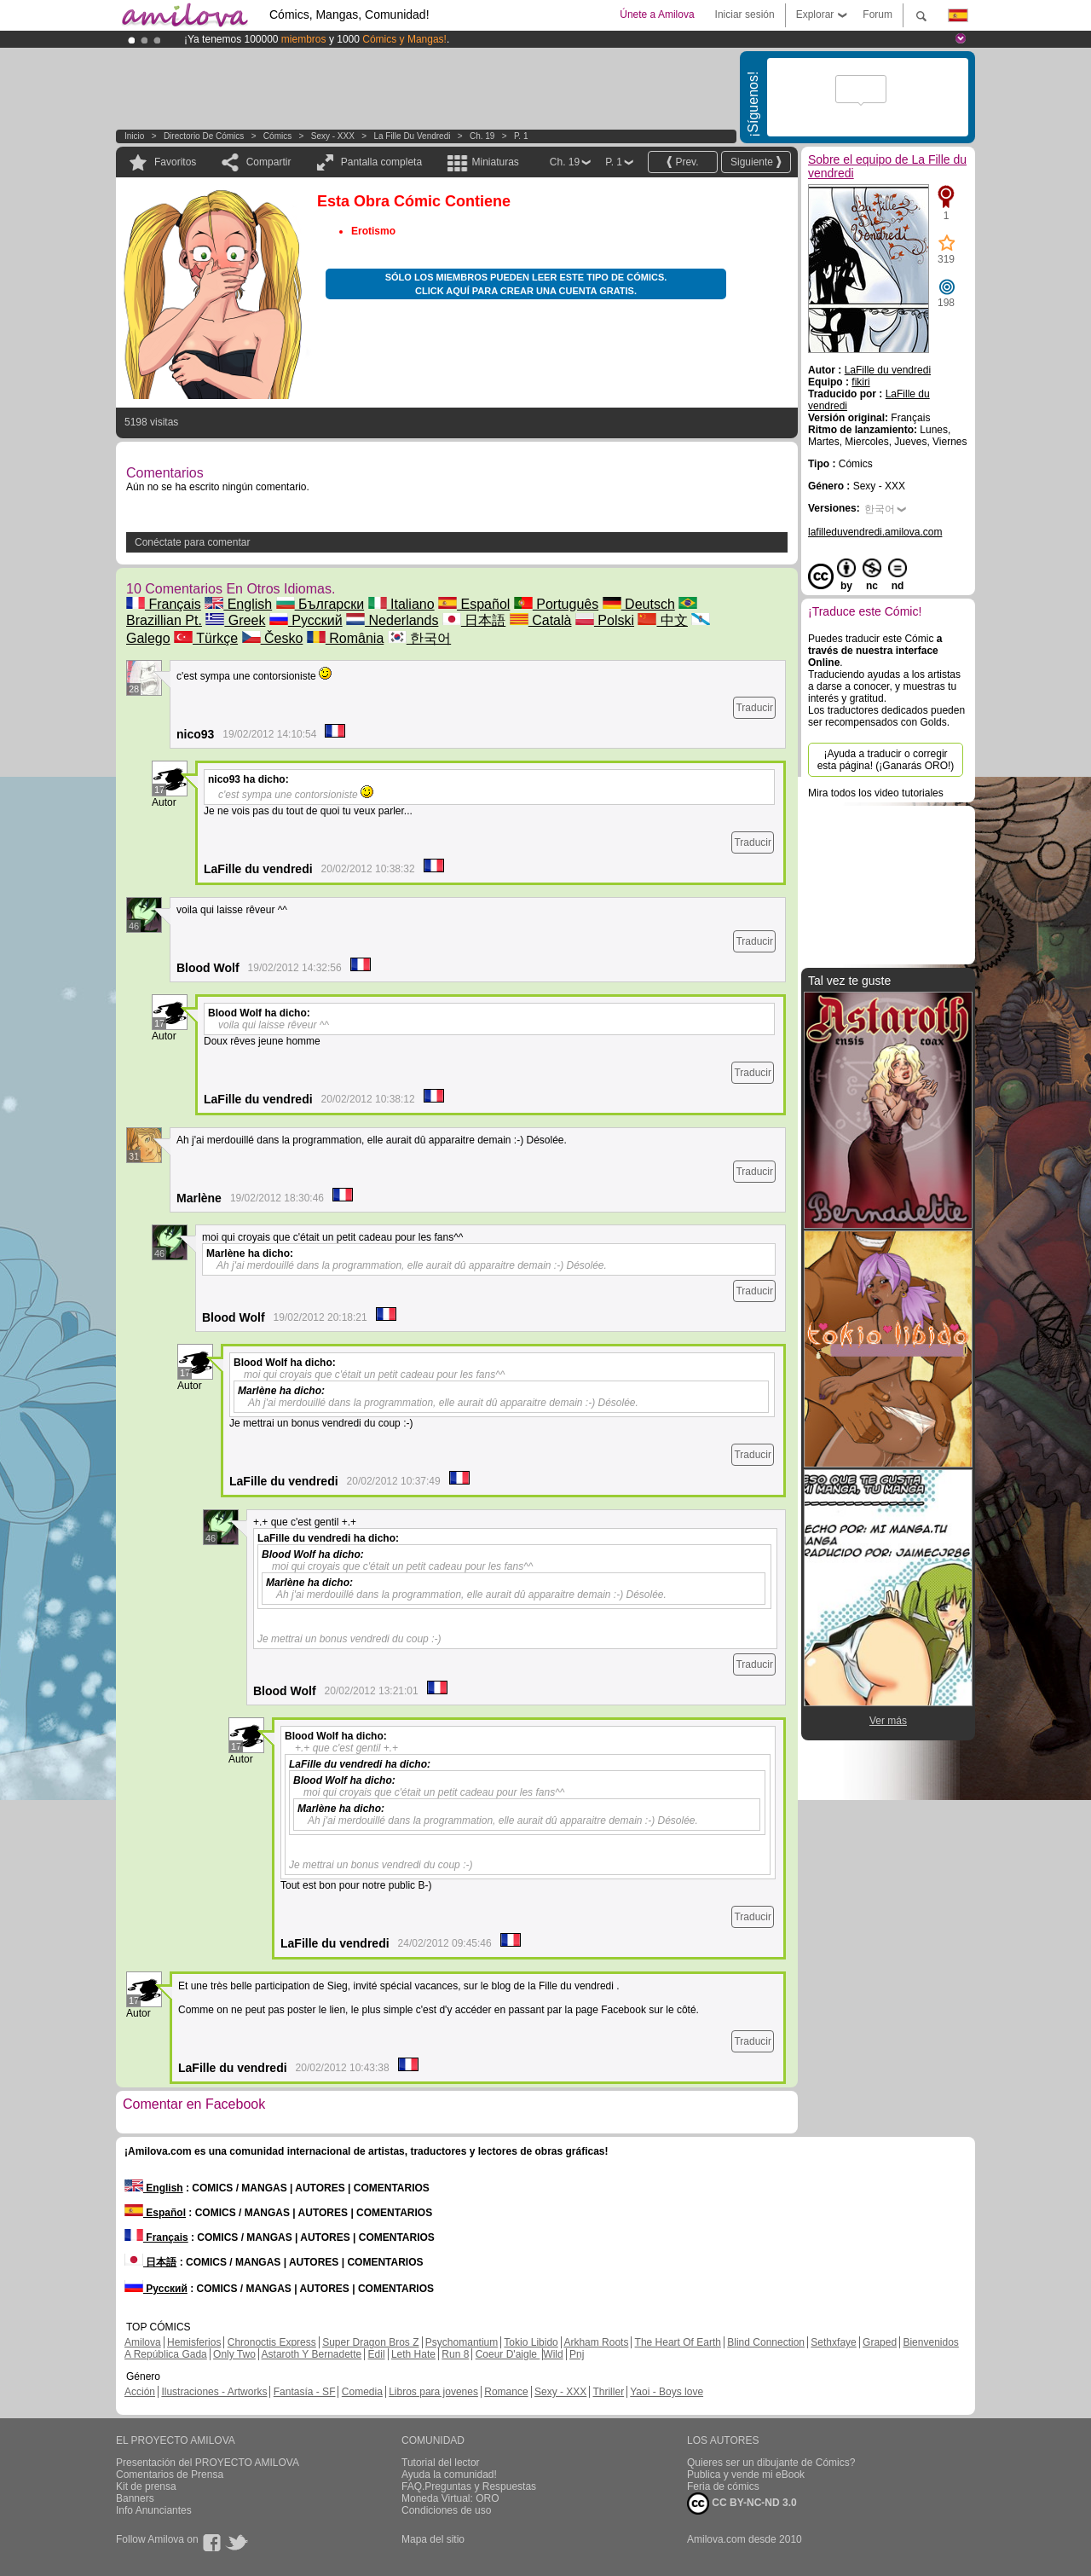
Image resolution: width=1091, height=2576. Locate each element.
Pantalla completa (381, 162)
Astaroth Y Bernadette (312, 2354)
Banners (135, 2498)
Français (163, 604)
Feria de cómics (723, 2486)
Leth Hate (413, 2354)
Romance (506, 2392)
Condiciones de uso (446, 2510)
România (345, 638)
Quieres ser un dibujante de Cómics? (771, 2463)
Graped (880, 2342)
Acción (139, 2392)
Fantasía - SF (305, 2392)
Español (474, 604)
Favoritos (175, 162)
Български (320, 604)
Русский (306, 620)
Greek (235, 620)
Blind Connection (766, 2342)
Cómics (278, 136)
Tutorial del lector (440, 2463)
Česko (272, 638)
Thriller (608, 2392)
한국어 (419, 638)
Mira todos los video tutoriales (876, 793)
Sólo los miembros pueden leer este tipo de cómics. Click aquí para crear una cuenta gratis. (526, 284)
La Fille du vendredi (411, 136)
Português (556, 604)
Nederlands (392, 620)
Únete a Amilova (657, 14)
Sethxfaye (833, 2342)
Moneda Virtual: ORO (450, 2498)
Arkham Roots (595, 2342)
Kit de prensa (146, 2486)
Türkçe (206, 638)
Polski (604, 620)
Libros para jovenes (433, 2392)
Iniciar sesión (745, 14)
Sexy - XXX (333, 136)
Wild (553, 2354)
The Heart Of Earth (678, 2342)
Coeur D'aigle (508, 2354)
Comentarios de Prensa (169, 2474)
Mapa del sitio (433, 2539)
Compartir (269, 162)
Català (541, 620)
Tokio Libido (530, 2342)
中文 (662, 620)
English (238, 604)
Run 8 (455, 2354)
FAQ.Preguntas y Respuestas (468, 2486)
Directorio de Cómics (204, 136)
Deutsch (639, 604)
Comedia (362, 2392)
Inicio (134, 136)
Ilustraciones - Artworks (214, 2392)
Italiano (401, 604)
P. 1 (521, 136)
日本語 (473, 620)
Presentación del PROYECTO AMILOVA (207, 2463)
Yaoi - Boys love (666, 2392)
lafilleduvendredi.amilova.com (875, 532)
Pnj (576, 2354)
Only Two (234, 2354)
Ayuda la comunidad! (449, 2474)
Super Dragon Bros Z (370, 2342)
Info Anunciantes (154, 2510)
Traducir (754, 708)
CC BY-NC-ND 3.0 (742, 2503)
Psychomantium (461, 2342)
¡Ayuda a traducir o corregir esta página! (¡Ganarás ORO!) (886, 760)
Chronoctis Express (272, 2342)
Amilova (142, 2342)
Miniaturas (494, 162)
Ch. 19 (482, 136)
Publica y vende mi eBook (746, 2474)
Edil (376, 2354)
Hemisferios (194, 2342)
